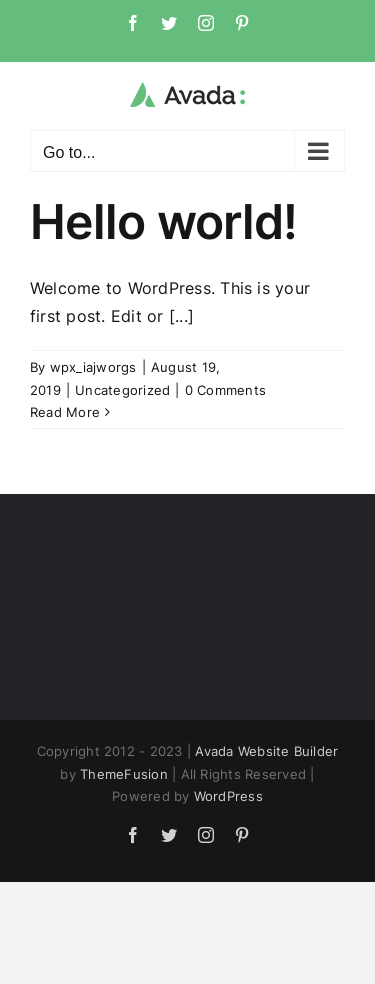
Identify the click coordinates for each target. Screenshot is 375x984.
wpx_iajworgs (93, 367)
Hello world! (163, 221)
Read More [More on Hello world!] (65, 412)
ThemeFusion (124, 774)
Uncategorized (122, 390)
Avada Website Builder (266, 751)
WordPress (228, 796)
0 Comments (225, 390)
